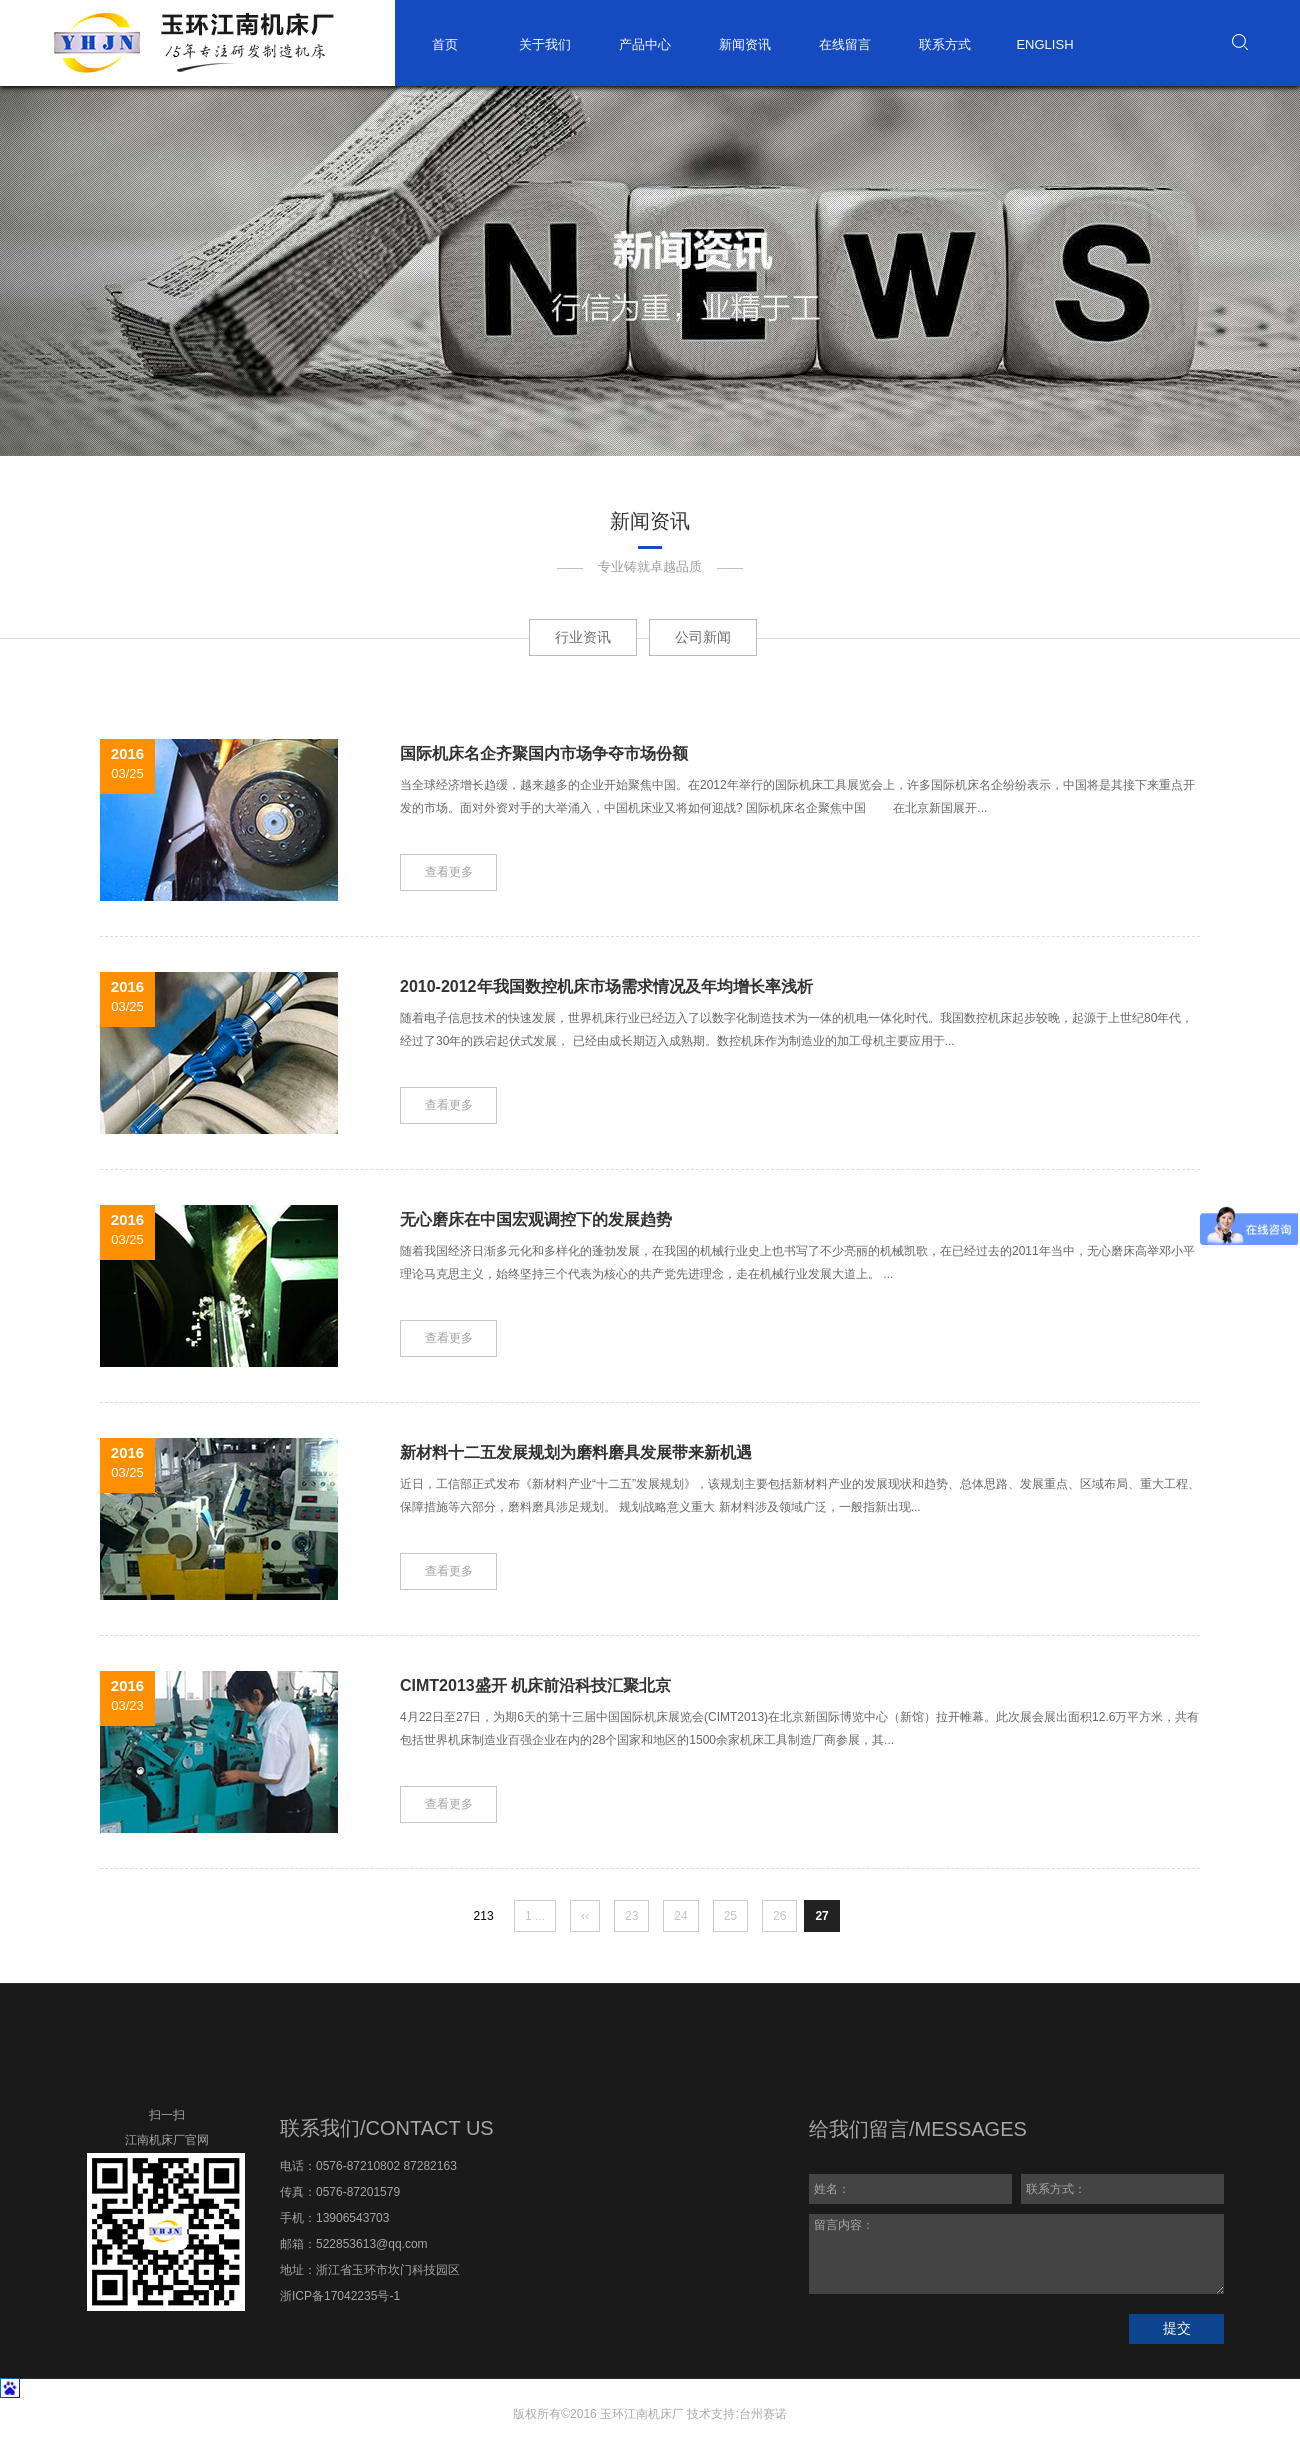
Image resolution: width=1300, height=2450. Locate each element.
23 (631, 1916)
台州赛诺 (763, 2414)
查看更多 (449, 872)
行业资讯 (583, 637)
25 (730, 1916)
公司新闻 (703, 637)
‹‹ (585, 1916)
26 (779, 1916)
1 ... (535, 1916)
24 (680, 1916)
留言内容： (1016, 2254)
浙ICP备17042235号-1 (340, 2296)
